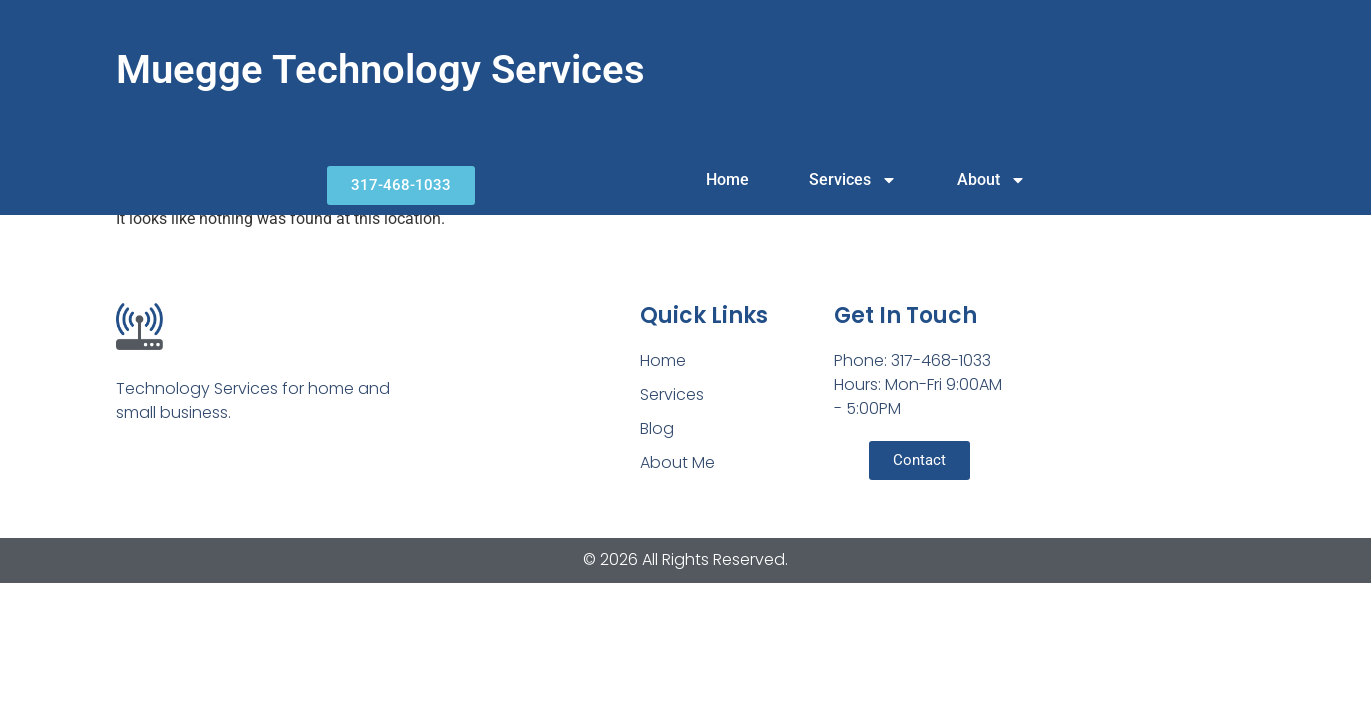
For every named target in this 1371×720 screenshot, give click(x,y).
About (991, 180)
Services (853, 180)
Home (727, 179)
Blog (657, 428)
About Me (677, 462)
